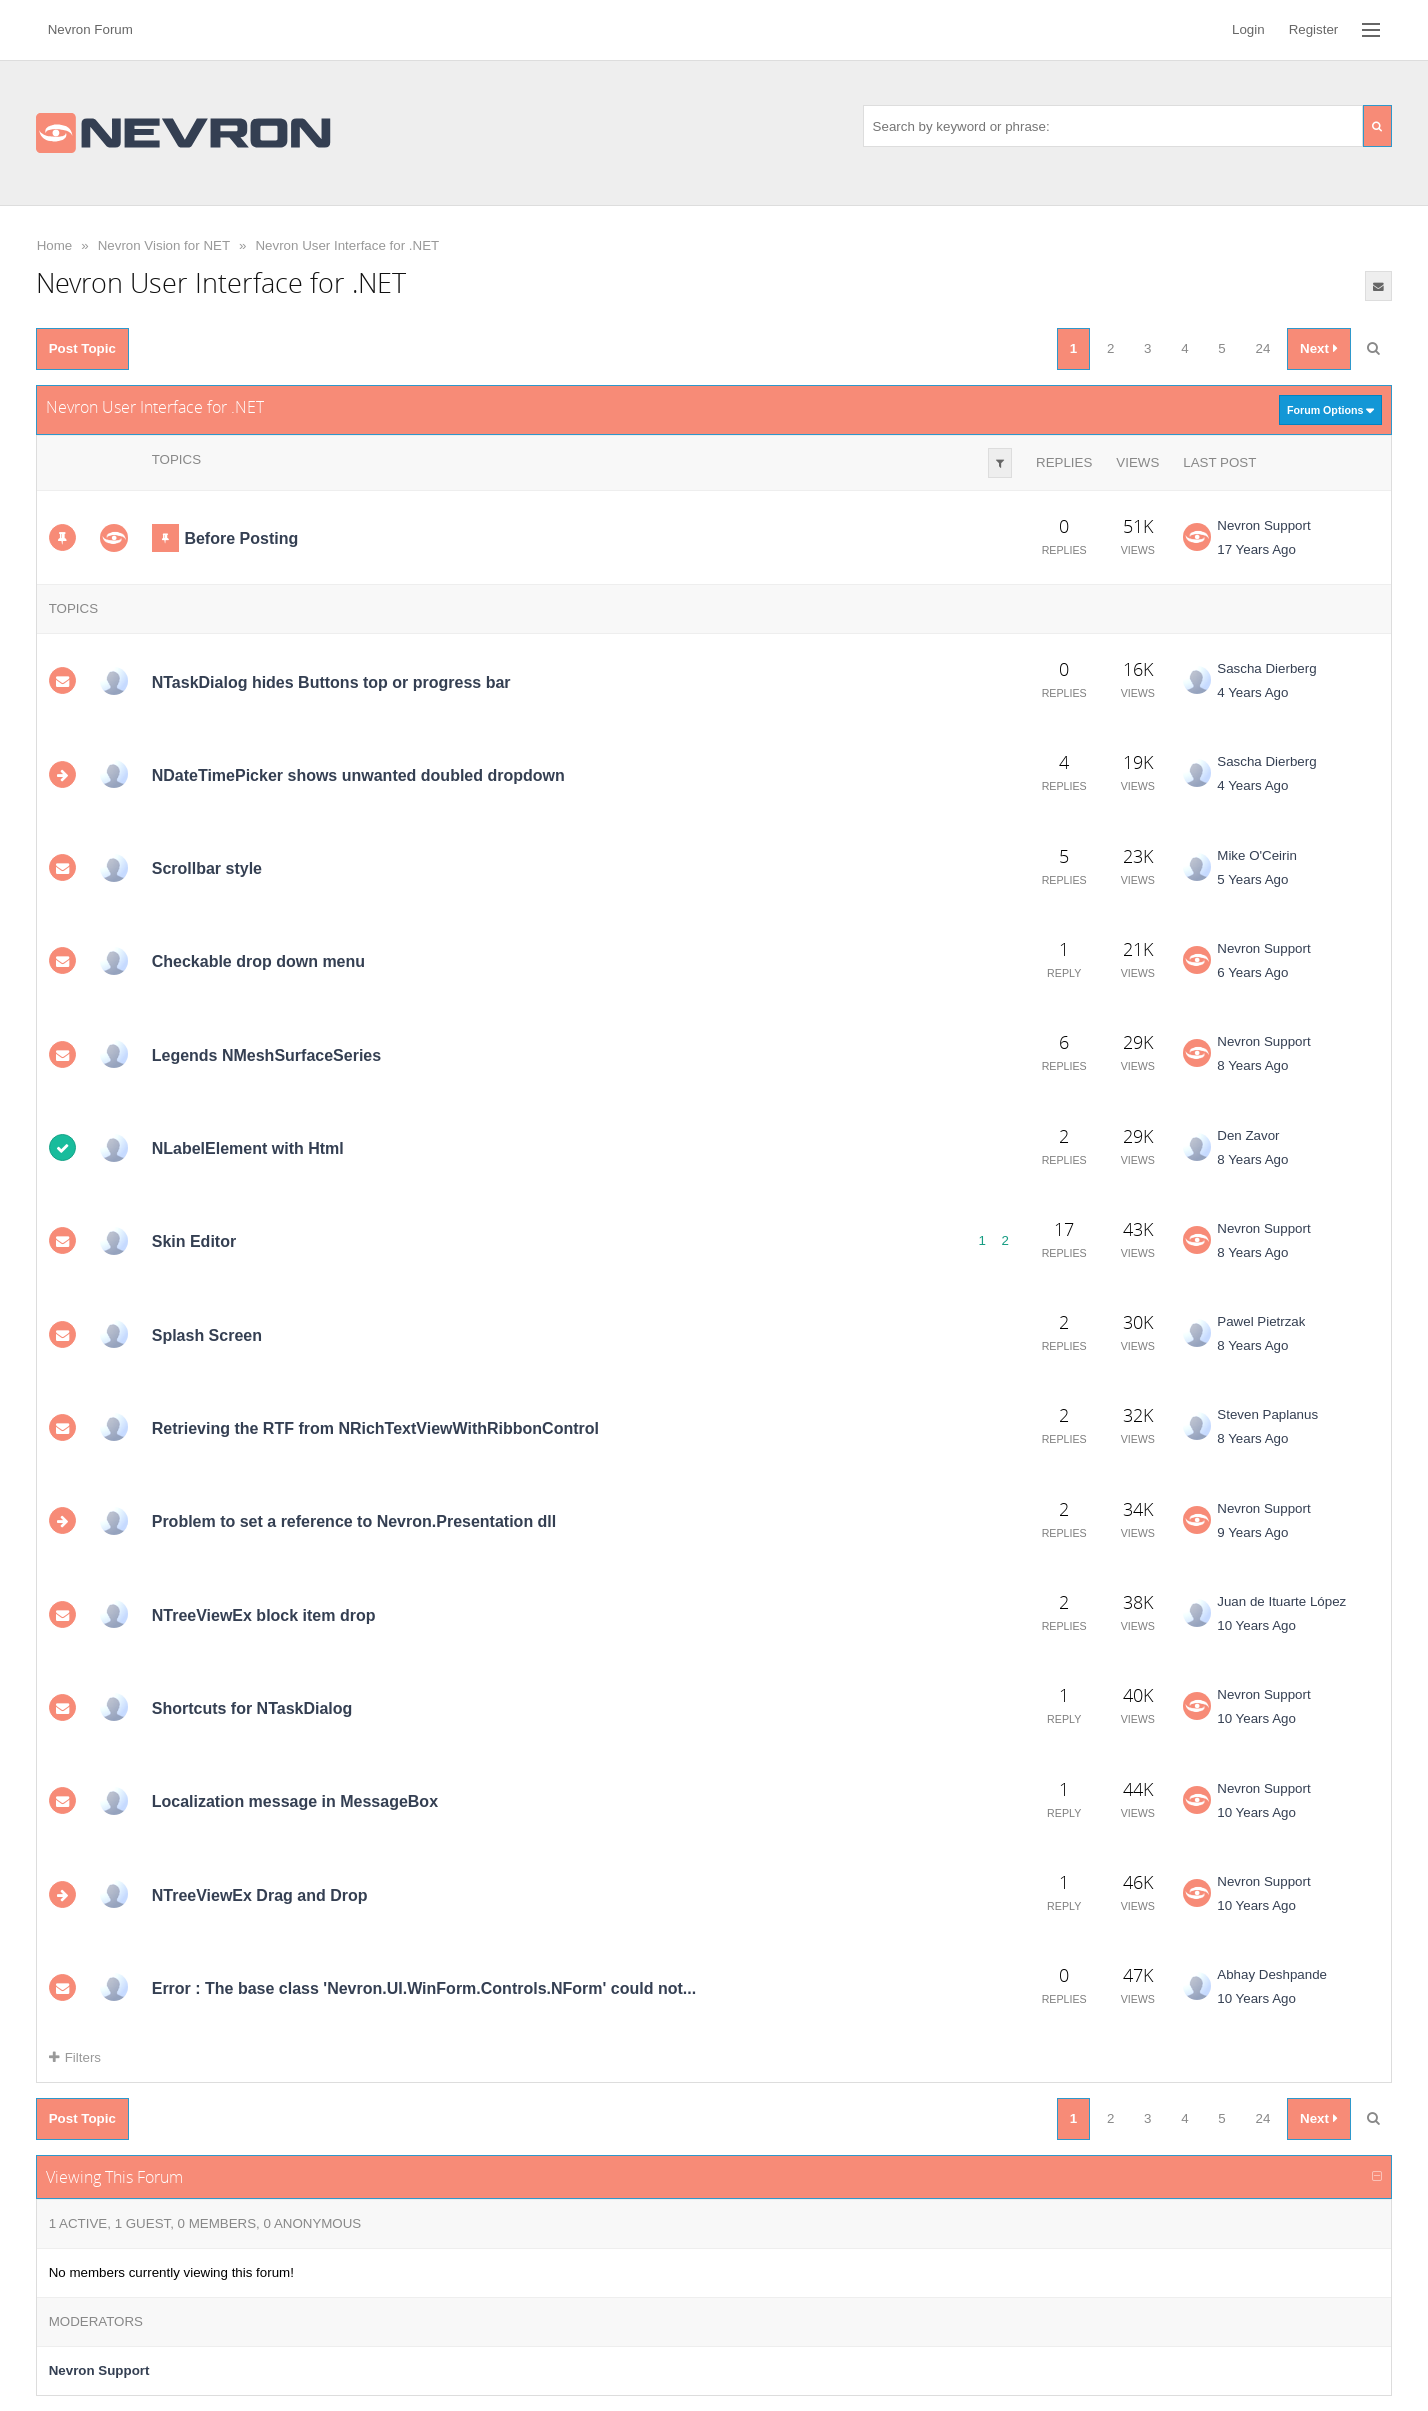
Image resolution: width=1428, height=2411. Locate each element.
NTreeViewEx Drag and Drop (260, 1894)
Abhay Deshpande (1272, 1974)
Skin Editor (194, 1241)
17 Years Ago (1256, 549)
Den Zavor (1248, 1135)
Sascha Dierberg (1266, 668)
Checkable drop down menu (258, 961)
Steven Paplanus (1267, 1414)
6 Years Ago (1252, 972)
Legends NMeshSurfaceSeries (266, 1055)
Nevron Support (1263, 525)
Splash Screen (207, 1335)
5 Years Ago (1252, 879)
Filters (75, 2057)
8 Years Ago (1252, 1065)
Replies (1064, 462)
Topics (176, 459)
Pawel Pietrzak (1261, 1321)
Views (1137, 462)
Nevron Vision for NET (164, 245)
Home (55, 245)
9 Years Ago (1252, 1532)
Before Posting (241, 538)
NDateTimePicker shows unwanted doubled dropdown (358, 775)
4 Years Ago (1252, 692)
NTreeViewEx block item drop (264, 1615)
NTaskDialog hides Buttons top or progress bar (331, 681)
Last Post (1219, 462)
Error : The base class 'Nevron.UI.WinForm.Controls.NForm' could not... (424, 1988)
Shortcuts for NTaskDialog (252, 1708)
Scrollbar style (207, 868)
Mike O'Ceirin (1257, 855)
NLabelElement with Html (248, 1148)
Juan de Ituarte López (1281, 1601)
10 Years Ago (1256, 1625)
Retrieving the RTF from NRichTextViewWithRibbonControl (375, 1428)
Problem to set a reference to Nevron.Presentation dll (354, 1521)
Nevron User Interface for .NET (347, 245)
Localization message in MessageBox (295, 1801)
